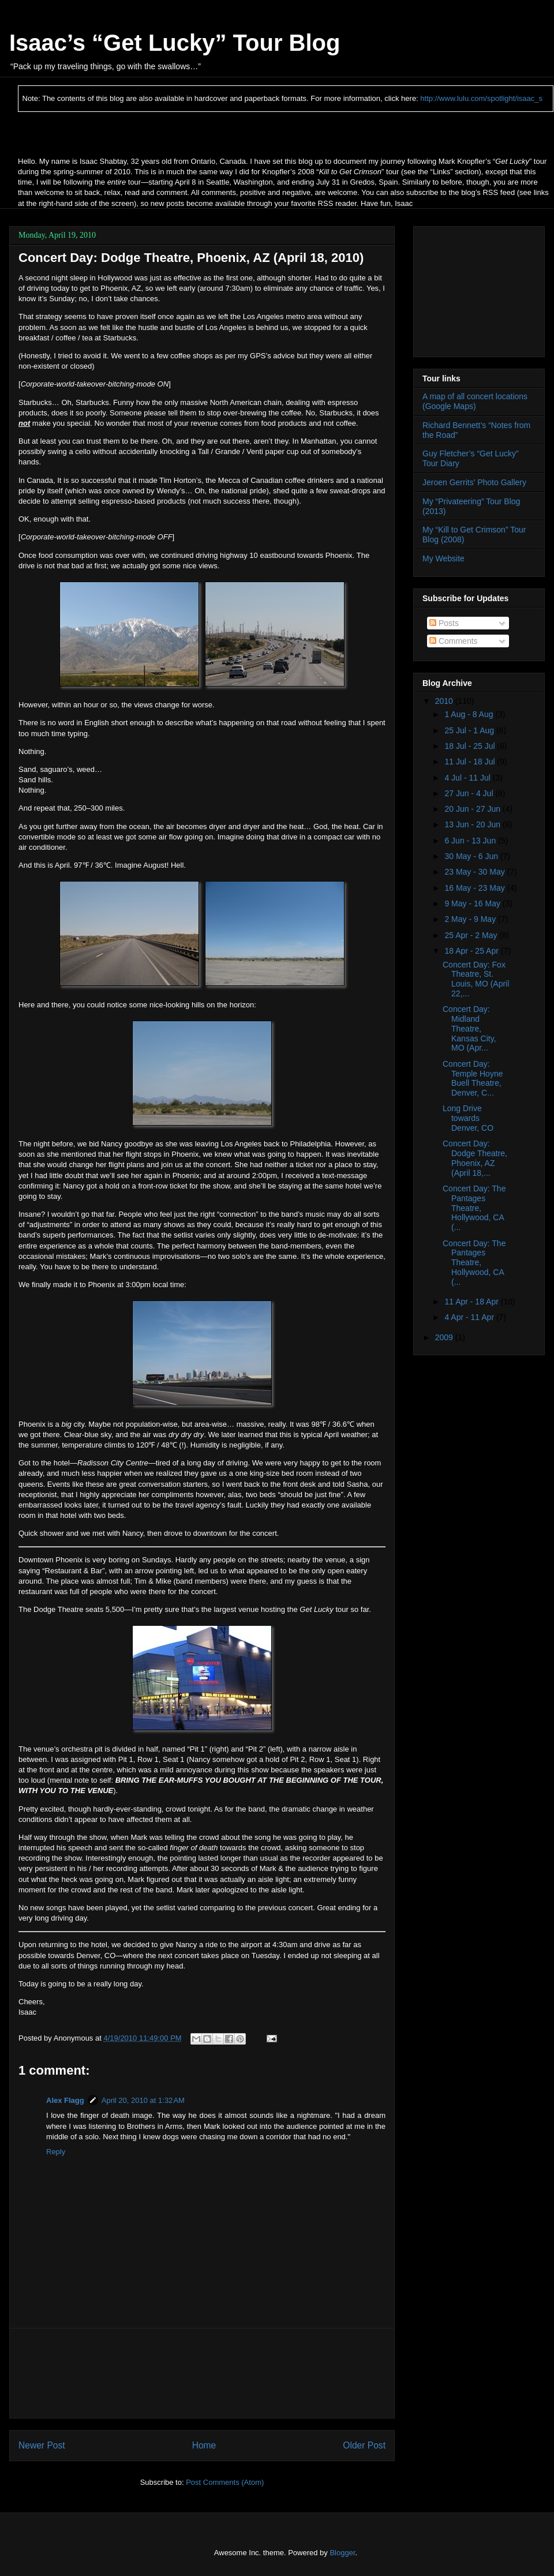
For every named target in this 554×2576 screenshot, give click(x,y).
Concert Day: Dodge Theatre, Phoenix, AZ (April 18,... (475, 1158)
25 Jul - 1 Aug (470, 730)
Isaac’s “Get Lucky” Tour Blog (174, 42)
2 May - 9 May (471, 919)
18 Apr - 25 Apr (472, 950)
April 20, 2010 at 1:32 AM (143, 2100)
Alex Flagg (65, 2100)
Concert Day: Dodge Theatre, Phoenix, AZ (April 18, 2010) (191, 257)
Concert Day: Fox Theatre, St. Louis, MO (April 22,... (476, 979)
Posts (444, 623)
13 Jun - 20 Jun (473, 824)
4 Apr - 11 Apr (470, 1317)
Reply (55, 2151)
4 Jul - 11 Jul (468, 777)
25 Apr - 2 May (471, 935)
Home (204, 2445)
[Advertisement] (202, 2373)
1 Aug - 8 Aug (469, 714)
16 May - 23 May (475, 888)
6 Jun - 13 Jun (471, 840)
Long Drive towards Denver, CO (468, 1118)
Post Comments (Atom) (225, 2482)
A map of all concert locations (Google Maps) (474, 401)
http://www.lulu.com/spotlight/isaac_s (481, 98)
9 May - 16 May (473, 903)
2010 (445, 701)
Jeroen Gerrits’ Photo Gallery (474, 482)
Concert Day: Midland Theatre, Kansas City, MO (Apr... (469, 1028)
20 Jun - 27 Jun (473, 808)
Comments (453, 641)
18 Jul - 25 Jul (470, 746)
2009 (445, 1337)
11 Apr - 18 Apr (472, 1301)
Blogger (342, 2552)
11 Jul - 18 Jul (470, 761)
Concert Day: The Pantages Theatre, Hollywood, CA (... (474, 1208)
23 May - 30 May (475, 871)
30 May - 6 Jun (472, 856)
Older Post (364, 2445)
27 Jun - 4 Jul (469, 793)
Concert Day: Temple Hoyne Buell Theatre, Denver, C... (473, 1078)
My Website (443, 558)
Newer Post (41, 2445)
